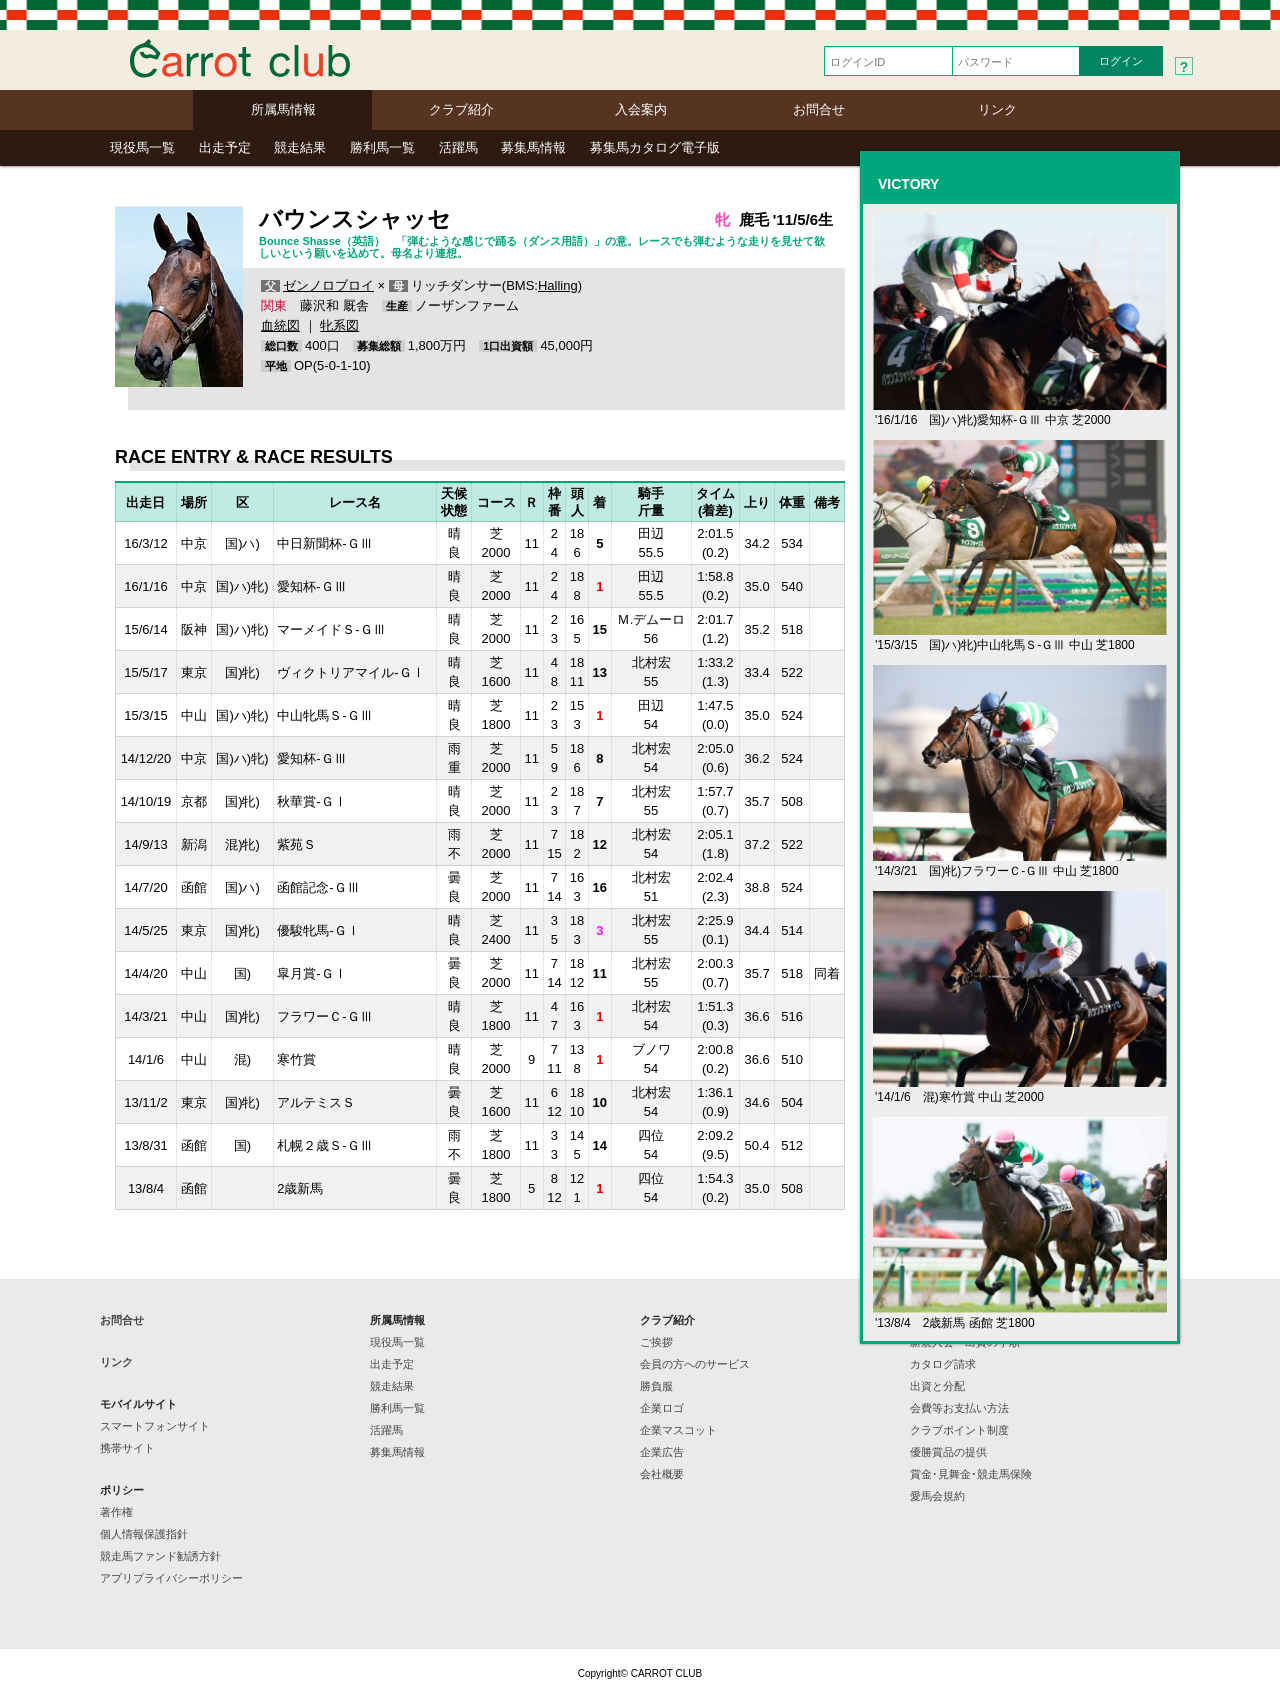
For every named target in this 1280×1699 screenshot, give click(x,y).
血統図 (280, 325)
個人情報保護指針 (144, 1534)
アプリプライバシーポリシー (171, 1578)
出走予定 (225, 147)
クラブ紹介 (461, 109)
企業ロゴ (662, 1408)
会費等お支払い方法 (959, 1408)
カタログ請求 (943, 1364)
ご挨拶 (656, 1342)
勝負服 (656, 1386)
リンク (997, 109)
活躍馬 (458, 147)
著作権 (116, 1512)
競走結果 (300, 147)
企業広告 (662, 1452)
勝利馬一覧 (382, 147)
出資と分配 (937, 1386)
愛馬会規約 (937, 1496)
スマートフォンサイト (155, 1426)
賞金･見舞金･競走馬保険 (971, 1474)
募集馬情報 (533, 147)
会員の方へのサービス (695, 1364)
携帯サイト (127, 1448)
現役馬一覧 (142, 147)
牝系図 (339, 325)
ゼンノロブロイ (328, 285)
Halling (558, 285)
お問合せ (819, 109)
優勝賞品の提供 (948, 1452)
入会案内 (641, 109)
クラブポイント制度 (959, 1430)
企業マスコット (678, 1430)
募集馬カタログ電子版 (655, 147)
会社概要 (662, 1474)
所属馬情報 (283, 109)
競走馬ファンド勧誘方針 (160, 1556)
